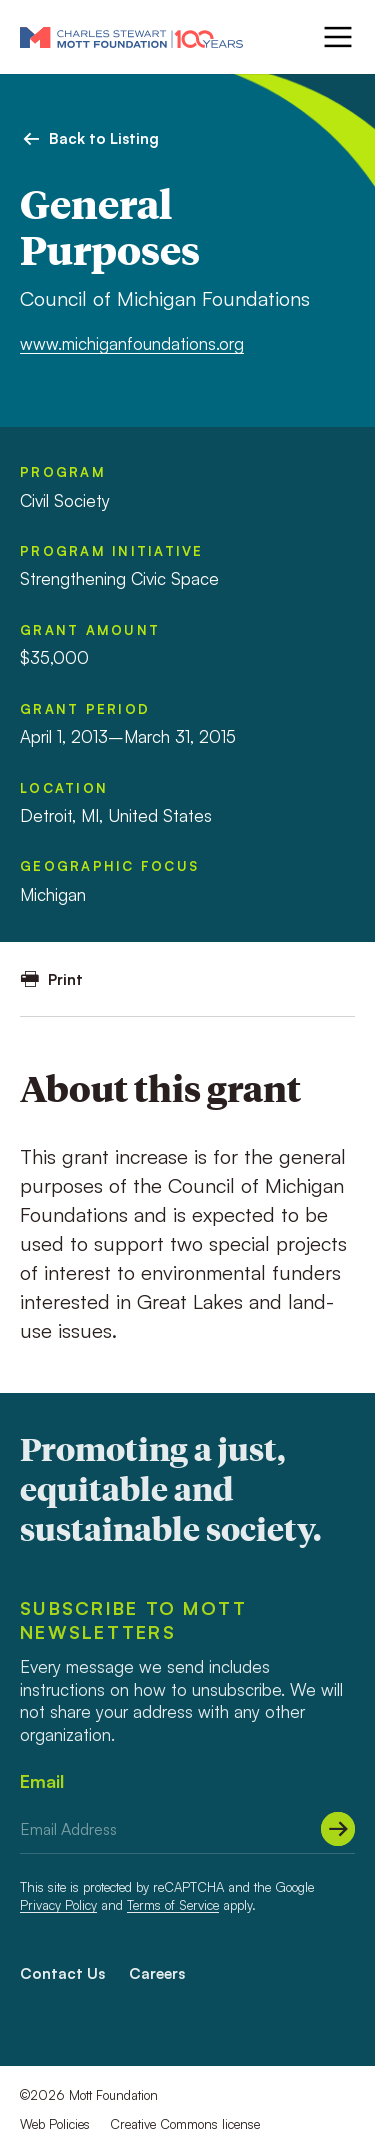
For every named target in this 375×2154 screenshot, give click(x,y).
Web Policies (55, 2124)
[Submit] (338, 1829)
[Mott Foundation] (131, 37)
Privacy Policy (58, 1905)
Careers (157, 1973)
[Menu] (336, 37)
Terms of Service (173, 1905)
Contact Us (62, 1973)
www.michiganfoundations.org (132, 343)
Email (42, 1781)
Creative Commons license (185, 2124)
